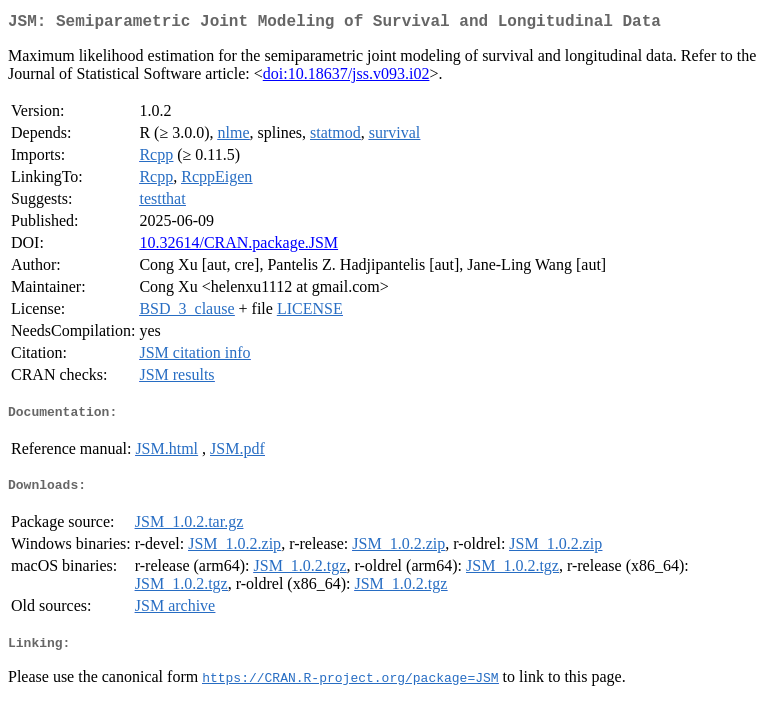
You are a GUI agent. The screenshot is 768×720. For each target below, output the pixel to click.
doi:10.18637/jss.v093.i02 (346, 77)
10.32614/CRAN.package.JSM (238, 246)
